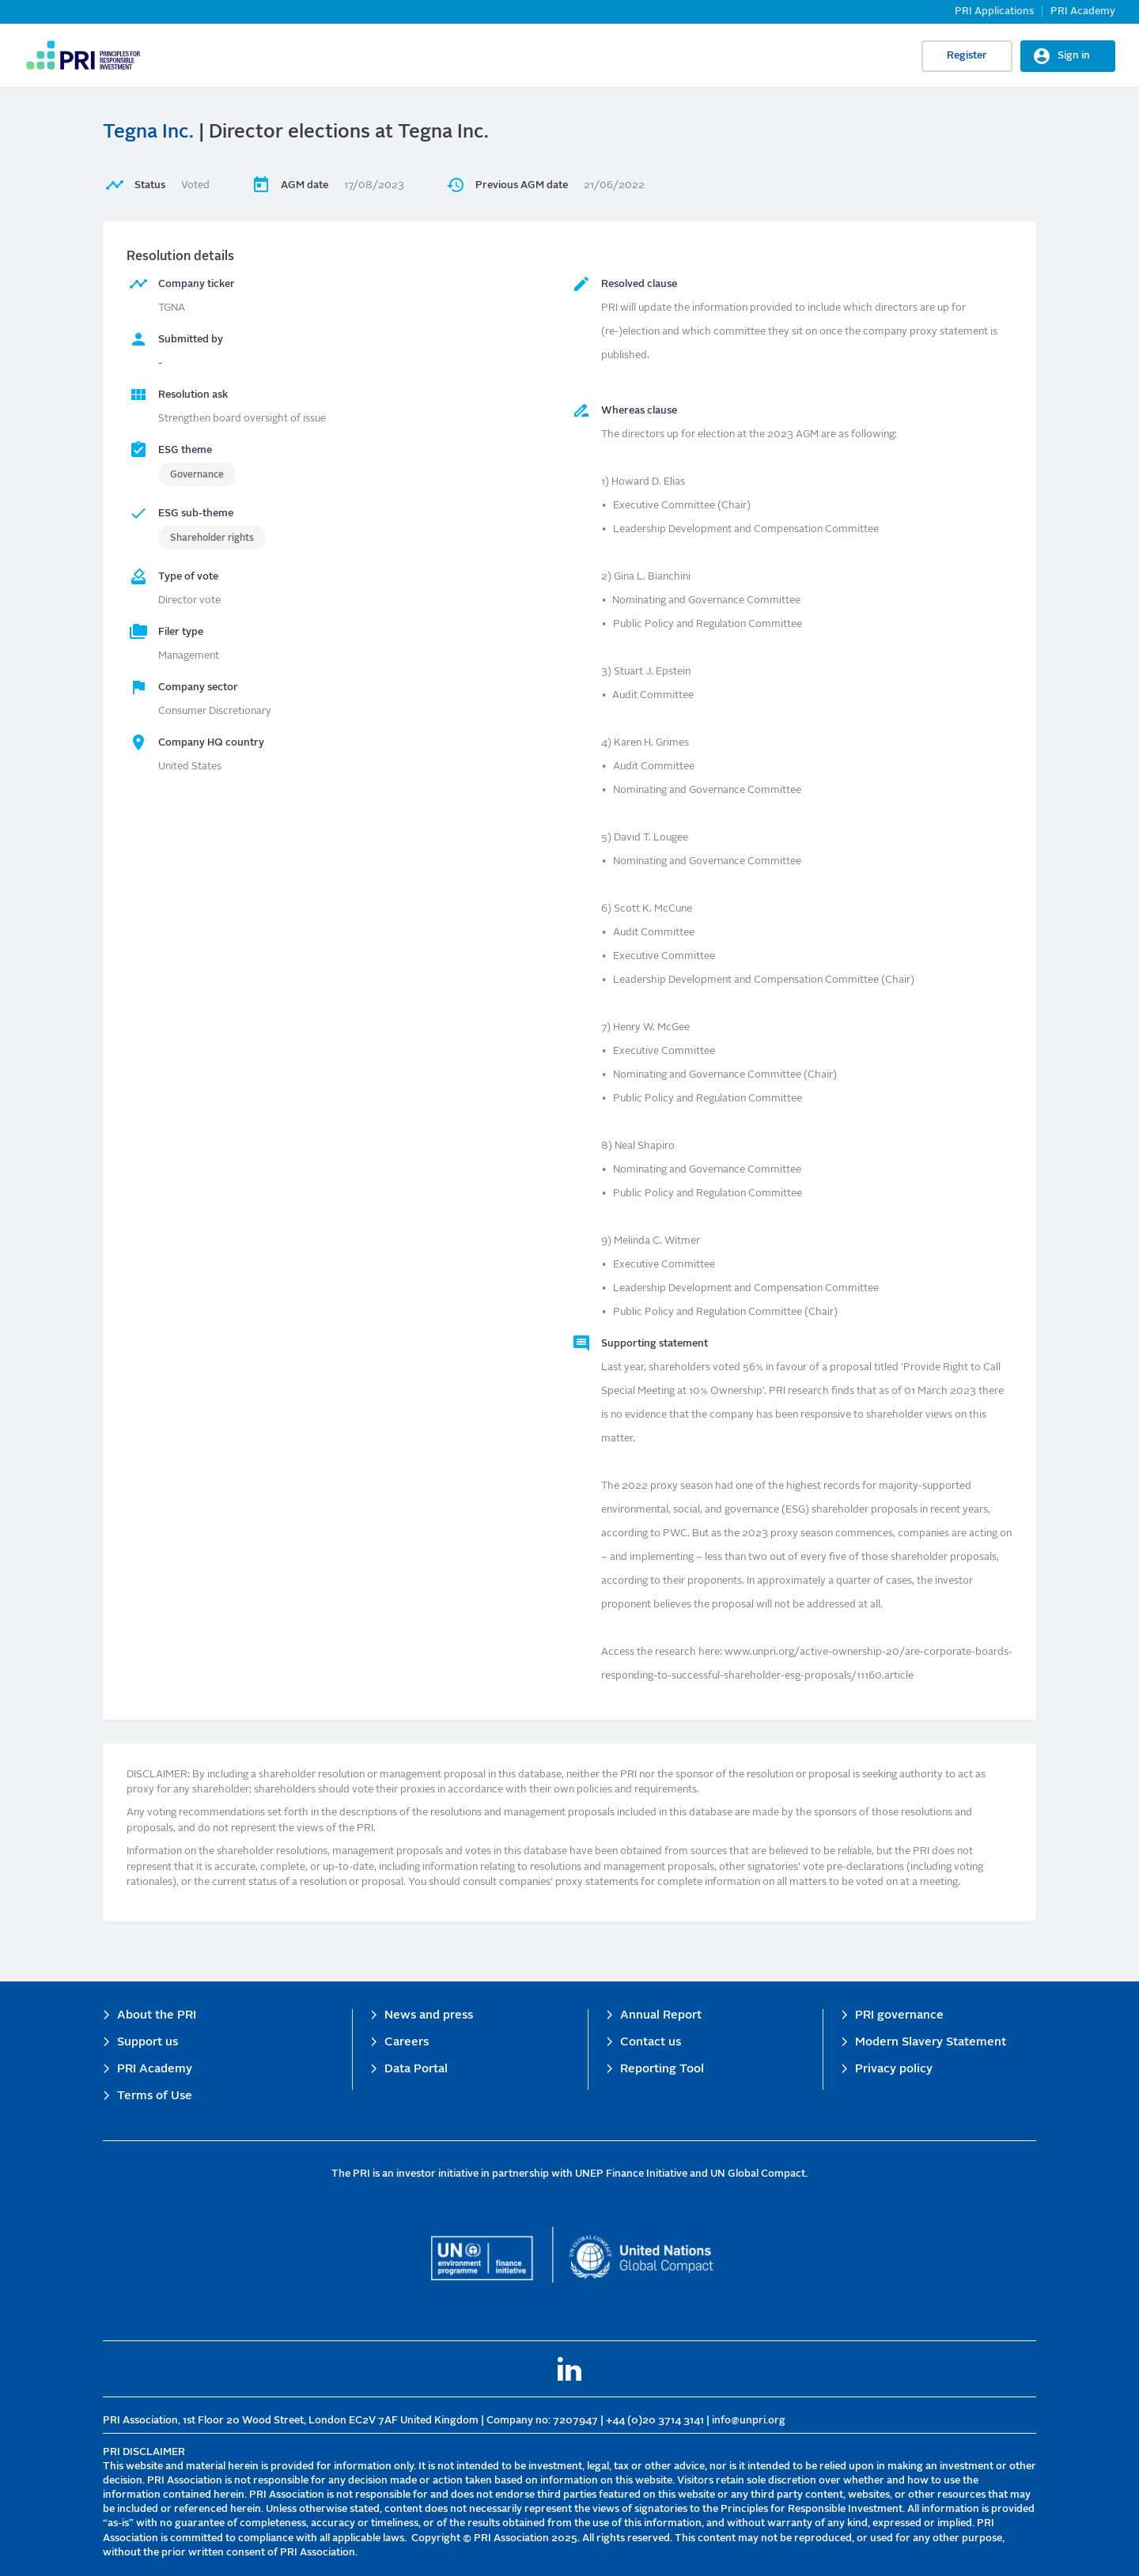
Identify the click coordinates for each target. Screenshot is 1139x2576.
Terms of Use (154, 2096)
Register (967, 56)
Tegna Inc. (148, 132)
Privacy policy (894, 2070)
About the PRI (156, 2016)
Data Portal (416, 2070)
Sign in (1074, 56)
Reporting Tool (662, 2070)
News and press (428, 2016)
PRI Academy (1082, 11)
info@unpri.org (748, 2420)
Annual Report (661, 2016)
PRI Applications (994, 11)
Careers (406, 2043)
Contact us (650, 2043)
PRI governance (899, 2016)
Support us (147, 2043)
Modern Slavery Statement (930, 2043)
